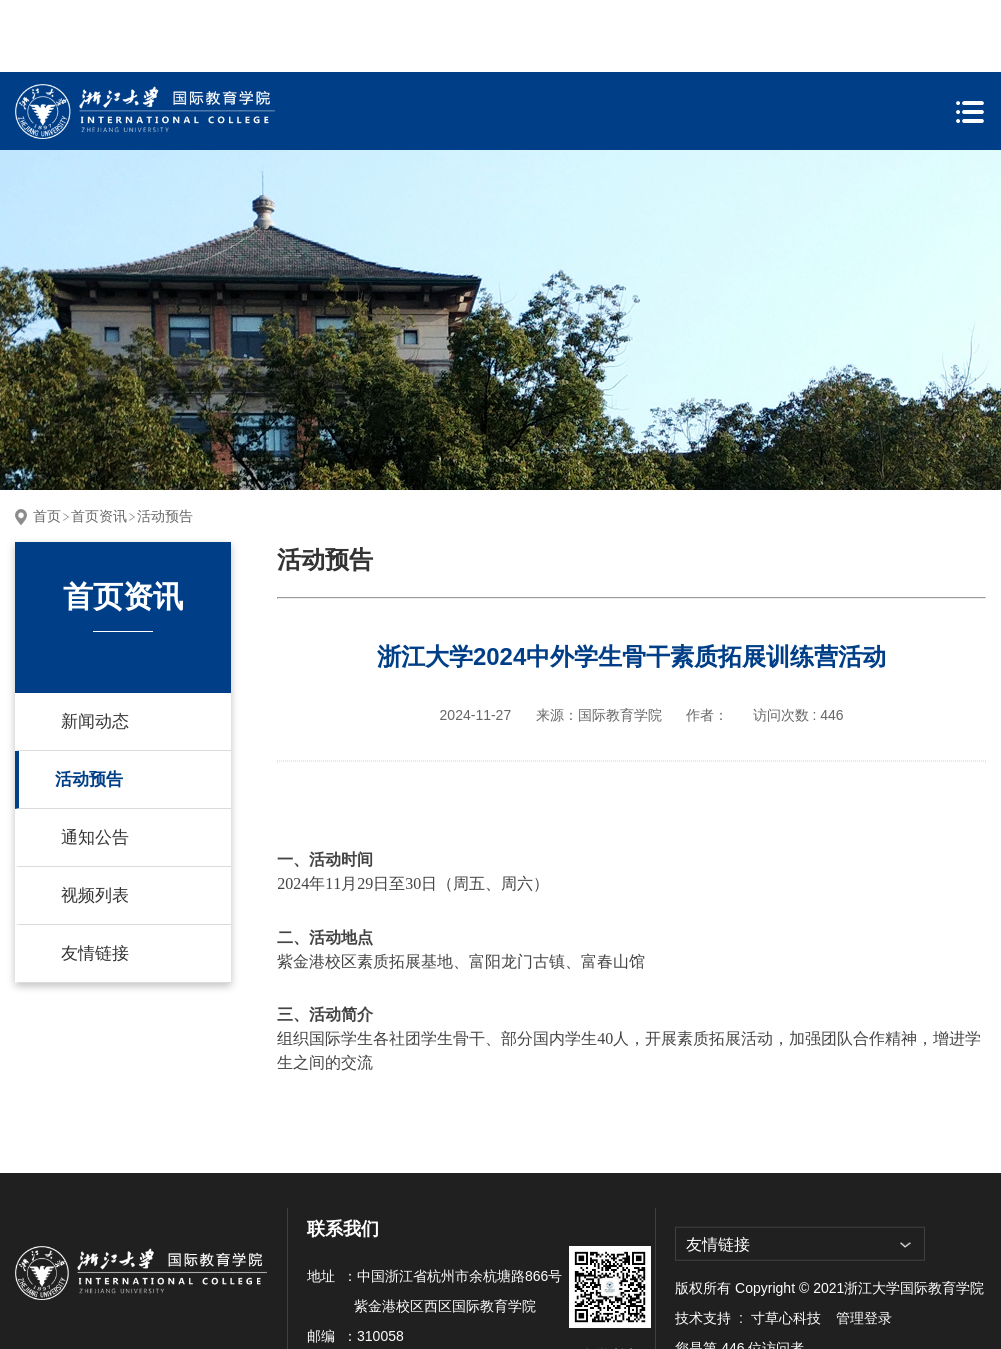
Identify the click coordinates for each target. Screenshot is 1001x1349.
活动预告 (165, 444)
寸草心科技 (786, 1246)
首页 (47, 444)
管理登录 (864, 1246)
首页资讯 (99, 444)
